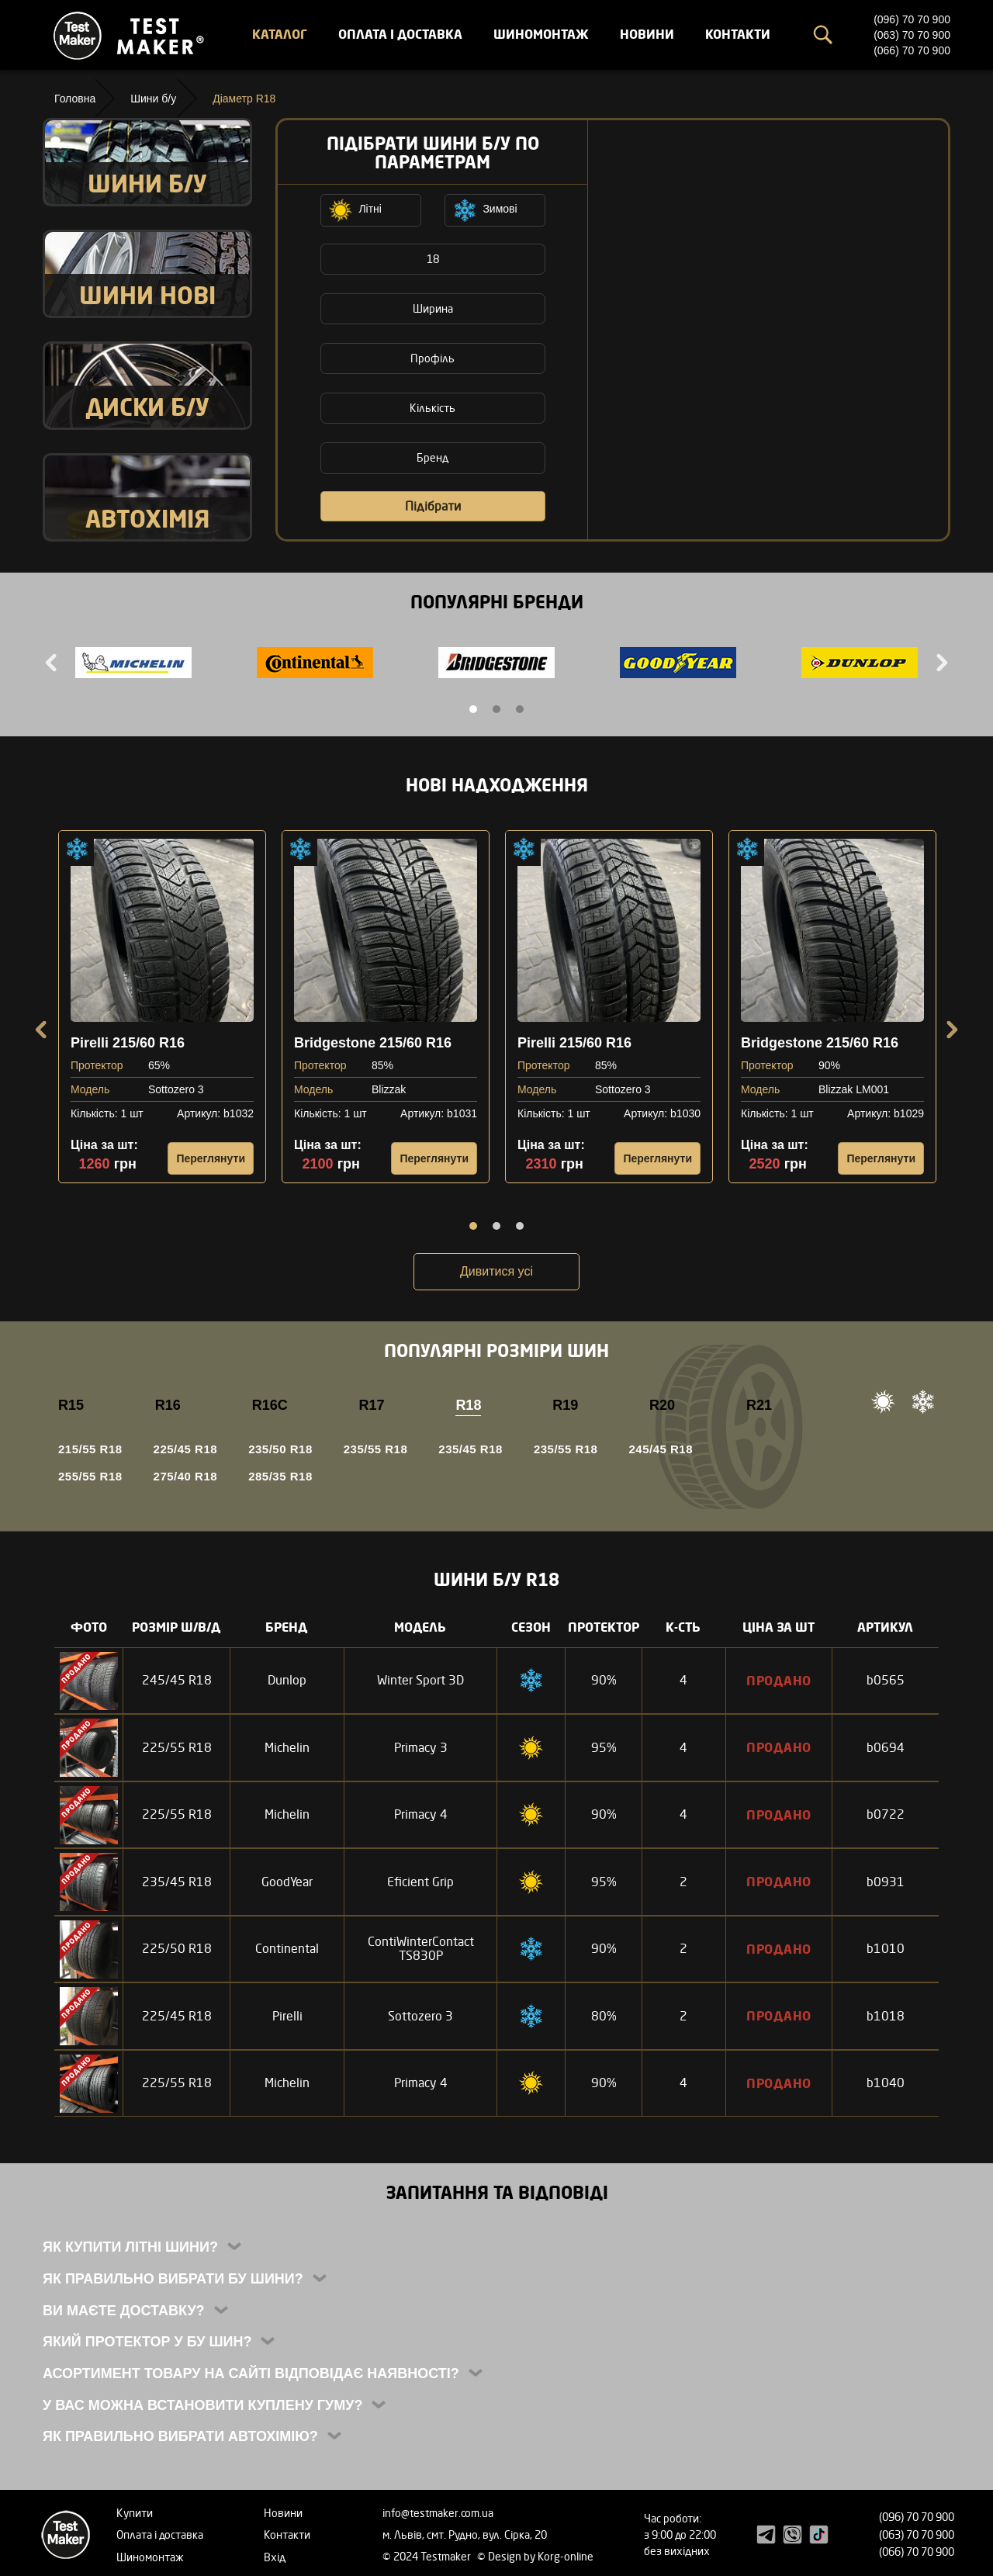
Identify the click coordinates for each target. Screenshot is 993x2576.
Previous (52, 662)
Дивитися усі (496, 1271)
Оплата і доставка (400, 34)
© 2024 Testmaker (427, 2556)
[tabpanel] (133, 664)
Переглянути (210, 1158)
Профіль (432, 358)
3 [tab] (520, 709)
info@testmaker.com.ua (437, 2512)
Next (940, 662)
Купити (134, 2513)
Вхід (274, 2557)
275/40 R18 (186, 1476)
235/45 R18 (470, 1449)
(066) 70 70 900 (912, 50)
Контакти (737, 34)
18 (433, 258)
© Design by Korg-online (535, 2556)
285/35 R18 (280, 1476)
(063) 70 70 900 (912, 35)
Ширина (433, 308)
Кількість (432, 407)
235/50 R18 (280, 1449)
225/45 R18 (186, 1449)
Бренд (432, 457)
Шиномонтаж (541, 34)
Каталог (279, 34)
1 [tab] (473, 709)
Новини (647, 34)
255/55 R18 (90, 1476)
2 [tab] (496, 709)
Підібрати (433, 506)
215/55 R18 (90, 1449)
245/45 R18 (660, 1449)
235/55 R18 (376, 1449)
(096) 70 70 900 (912, 19)
